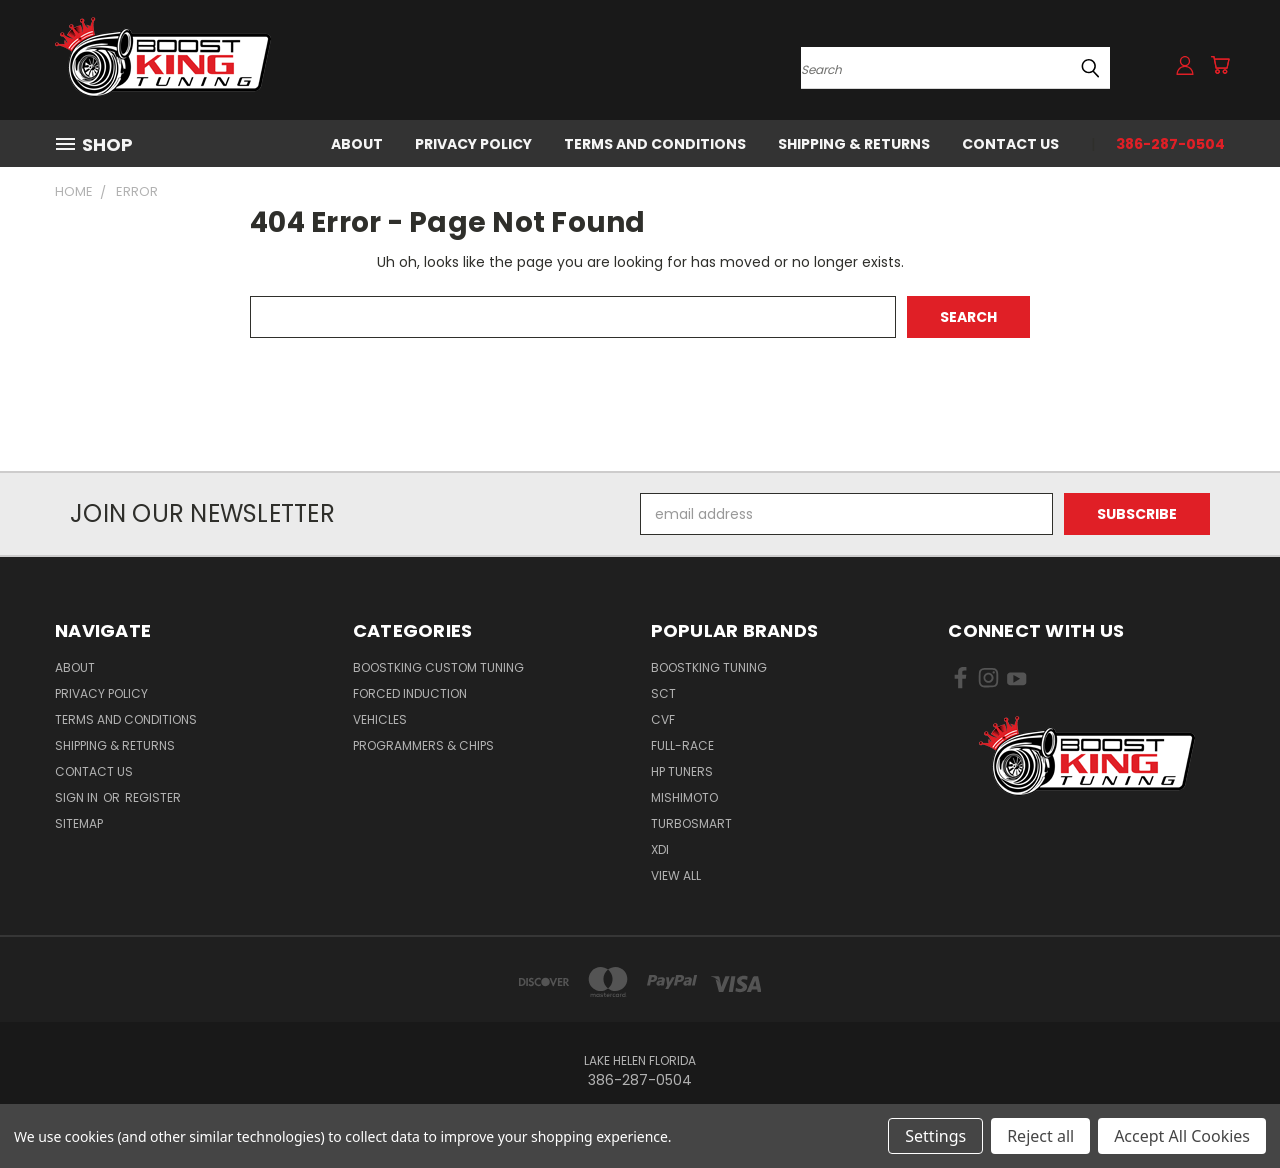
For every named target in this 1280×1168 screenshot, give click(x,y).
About (357, 144)
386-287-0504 (1170, 144)
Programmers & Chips (423, 745)
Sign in (78, 797)
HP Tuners (682, 771)
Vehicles (380, 719)
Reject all (1040, 1136)
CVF (663, 719)
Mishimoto (684, 797)
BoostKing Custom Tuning (438, 667)
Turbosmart (691, 823)
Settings (935, 1136)
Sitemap (79, 823)
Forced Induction (410, 693)
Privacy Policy (473, 144)
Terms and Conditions (655, 144)
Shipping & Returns (854, 144)
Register (153, 797)
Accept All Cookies (1182, 1136)
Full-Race (682, 745)
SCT (663, 693)
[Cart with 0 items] (1220, 65)
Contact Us (1010, 144)
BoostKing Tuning (709, 667)
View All (676, 875)
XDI (660, 849)
